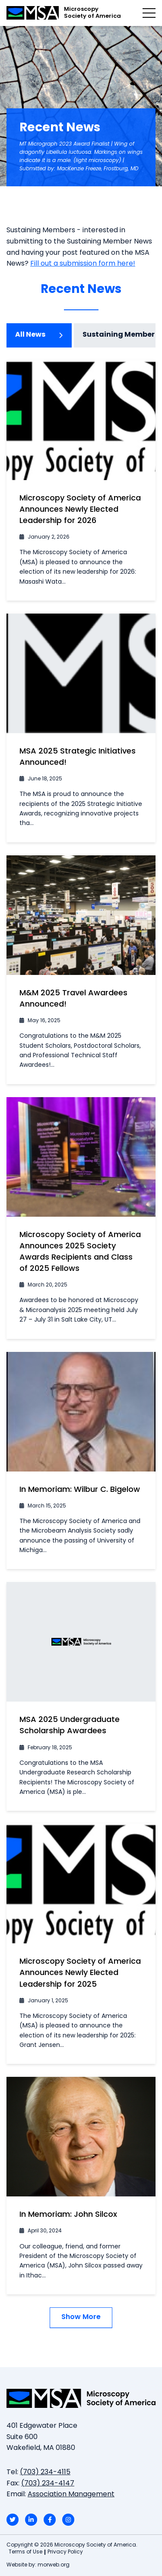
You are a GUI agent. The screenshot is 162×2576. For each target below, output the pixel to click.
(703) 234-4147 (47, 2483)
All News (39, 334)
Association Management (71, 2494)
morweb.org (54, 2565)
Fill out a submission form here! (82, 263)
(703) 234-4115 (45, 2472)
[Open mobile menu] (149, 12)
